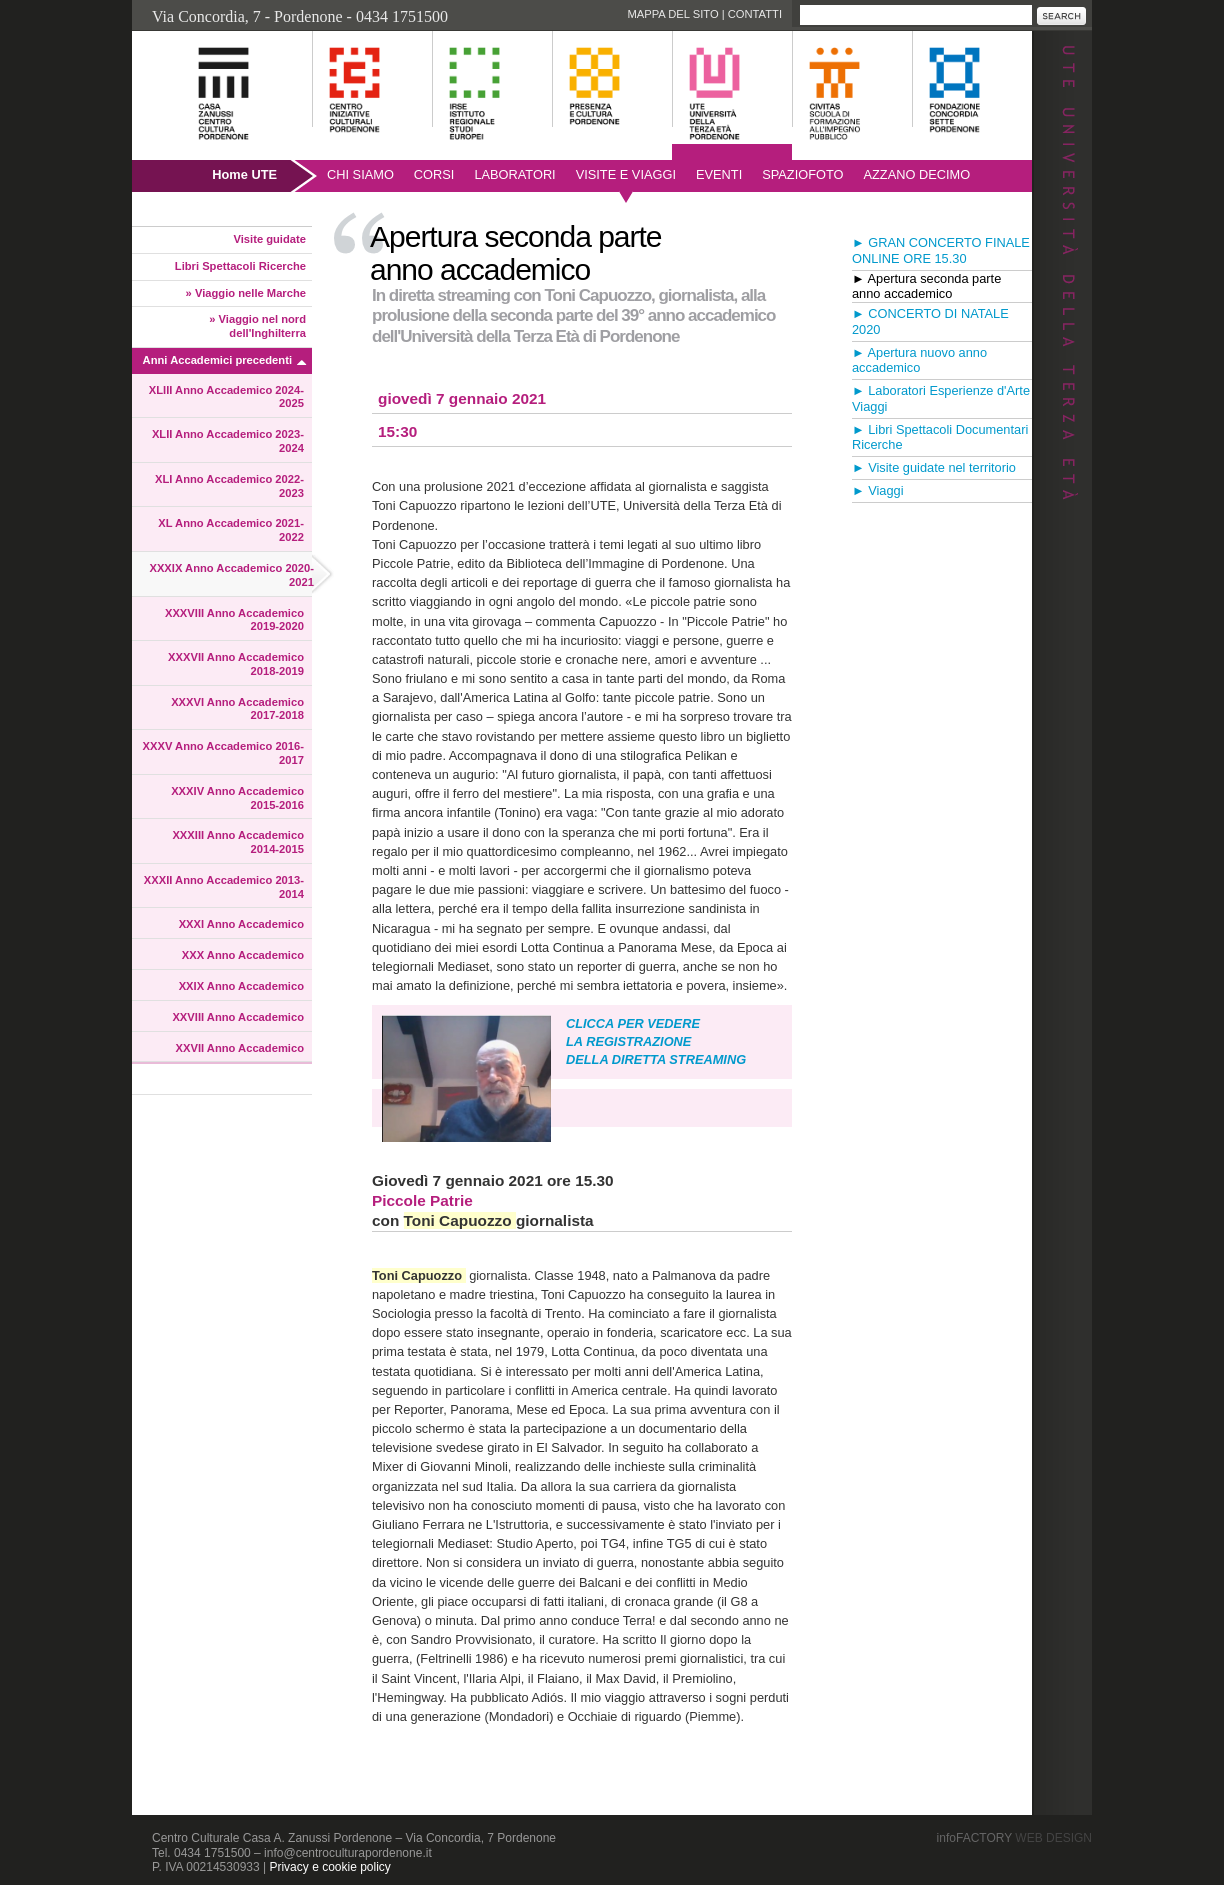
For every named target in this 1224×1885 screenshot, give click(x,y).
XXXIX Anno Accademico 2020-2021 (231, 575)
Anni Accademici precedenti (217, 360)
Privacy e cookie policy (329, 1867)
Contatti (755, 14)
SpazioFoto (802, 174)
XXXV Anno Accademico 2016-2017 (223, 753)
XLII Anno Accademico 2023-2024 (228, 441)
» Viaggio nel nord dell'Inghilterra (257, 326)
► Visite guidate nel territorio (934, 467)
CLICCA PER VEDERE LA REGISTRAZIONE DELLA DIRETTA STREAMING (656, 1041)
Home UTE (244, 174)
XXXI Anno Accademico (241, 924)
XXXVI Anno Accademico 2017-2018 (237, 709)
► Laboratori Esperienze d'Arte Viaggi (941, 398)
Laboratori (514, 174)
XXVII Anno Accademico (240, 1048)
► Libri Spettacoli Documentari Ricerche (940, 437)
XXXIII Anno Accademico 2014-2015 (238, 842)
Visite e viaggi (626, 174)
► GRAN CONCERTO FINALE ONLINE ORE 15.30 (941, 250)
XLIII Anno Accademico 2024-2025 (226, 397)
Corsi (434, 174)
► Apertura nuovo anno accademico (919, 360)
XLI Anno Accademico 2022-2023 (229, 486)
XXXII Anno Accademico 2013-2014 (224, 887)
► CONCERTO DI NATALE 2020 (930, 321)
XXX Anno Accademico (243, 955)
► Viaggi (878, 490)
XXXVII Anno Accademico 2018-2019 (236, 664)
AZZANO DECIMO (917, 174)
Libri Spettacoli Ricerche (240, 266)
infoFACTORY (1014, 1838)
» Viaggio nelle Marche (246, 293)
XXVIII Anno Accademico (238, 1017)
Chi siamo (360, 174)
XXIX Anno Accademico (241, 986)
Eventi (719, 174)
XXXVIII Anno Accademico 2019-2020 (234, 620)
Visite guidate (269, 239)
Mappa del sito (672, 14)
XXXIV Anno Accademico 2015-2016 (237, 798)
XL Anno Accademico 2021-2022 (231, 530)
